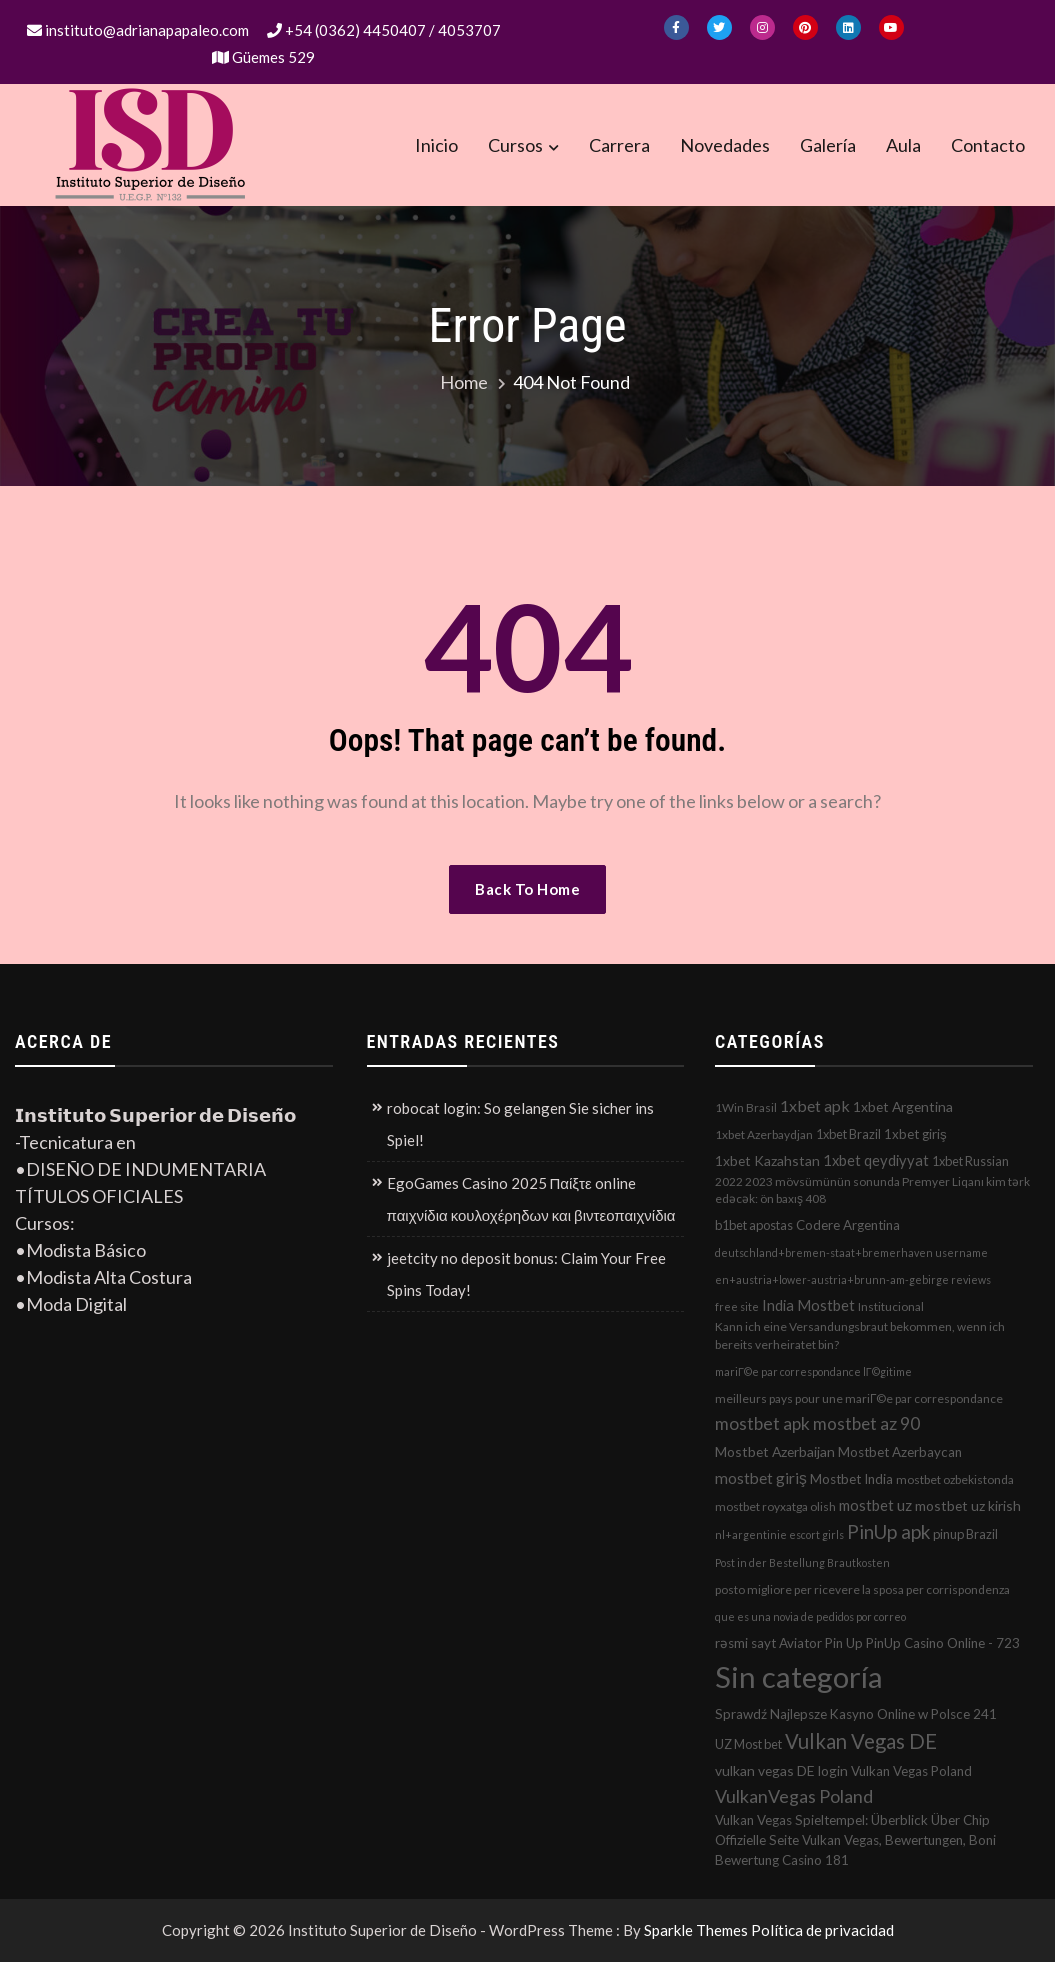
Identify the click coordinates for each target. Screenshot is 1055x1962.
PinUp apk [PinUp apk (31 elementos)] (888, 1531)
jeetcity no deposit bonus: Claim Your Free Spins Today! (526, 1274)
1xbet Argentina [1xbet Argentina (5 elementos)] (903, 1106)
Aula (903, 145)
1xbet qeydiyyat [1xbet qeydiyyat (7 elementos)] (876, 1160)
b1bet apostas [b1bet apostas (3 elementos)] (754, 1225)
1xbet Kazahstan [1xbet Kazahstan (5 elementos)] (767, 1160)
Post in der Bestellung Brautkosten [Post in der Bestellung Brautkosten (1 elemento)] (802, 1562)
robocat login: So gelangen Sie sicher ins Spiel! (520, 1124)
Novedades (725, 145)
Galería (828, 145)
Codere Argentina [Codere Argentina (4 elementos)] (848, 1225)
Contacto (988, 145)
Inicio (436, 145)
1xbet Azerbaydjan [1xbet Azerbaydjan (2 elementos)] (764, 1134)
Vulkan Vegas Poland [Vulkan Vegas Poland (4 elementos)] (911, 1771)
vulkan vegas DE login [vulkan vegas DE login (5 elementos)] (781, 1770)
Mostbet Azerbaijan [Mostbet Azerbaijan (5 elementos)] (775, 1451)
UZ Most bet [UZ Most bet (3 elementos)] (748, 1744)
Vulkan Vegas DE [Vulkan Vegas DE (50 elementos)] (861, 1741)
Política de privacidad (822, 1930)
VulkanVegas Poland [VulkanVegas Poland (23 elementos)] (794, 1796)
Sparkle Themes (696, 1930)
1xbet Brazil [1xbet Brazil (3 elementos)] (848, 1134)
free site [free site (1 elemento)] (737, 1306)
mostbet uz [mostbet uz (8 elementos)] (875, 1505)
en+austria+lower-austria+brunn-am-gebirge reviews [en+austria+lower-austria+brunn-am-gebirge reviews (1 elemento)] (853, 1279)
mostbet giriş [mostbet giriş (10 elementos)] (761, 1478)
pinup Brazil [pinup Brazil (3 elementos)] (965, 1534)
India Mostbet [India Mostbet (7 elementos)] (808, 1305)
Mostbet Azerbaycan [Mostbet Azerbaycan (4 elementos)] (900, 1452)
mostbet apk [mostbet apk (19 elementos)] (762, 1423)
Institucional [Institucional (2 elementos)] (891, 1306)
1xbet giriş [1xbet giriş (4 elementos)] (915, 1134)
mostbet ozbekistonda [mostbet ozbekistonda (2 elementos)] (955, 1479)
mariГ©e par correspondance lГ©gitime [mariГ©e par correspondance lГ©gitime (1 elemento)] (813, 1371)
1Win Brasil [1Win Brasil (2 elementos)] (746, 1107)
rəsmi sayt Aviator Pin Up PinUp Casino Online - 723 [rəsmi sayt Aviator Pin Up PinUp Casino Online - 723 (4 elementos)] (867, 1643)
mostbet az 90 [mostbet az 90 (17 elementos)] (866, 1423)
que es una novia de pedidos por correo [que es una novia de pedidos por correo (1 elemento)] (810, 1616)
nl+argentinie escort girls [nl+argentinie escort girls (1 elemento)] (779, 1534)
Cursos (515, 145)
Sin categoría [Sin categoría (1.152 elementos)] (799, 1676)
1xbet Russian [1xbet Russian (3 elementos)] (970, 1161)
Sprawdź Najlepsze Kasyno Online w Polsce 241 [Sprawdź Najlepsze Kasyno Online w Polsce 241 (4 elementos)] (856, 1714)
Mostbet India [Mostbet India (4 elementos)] (851, 1479)
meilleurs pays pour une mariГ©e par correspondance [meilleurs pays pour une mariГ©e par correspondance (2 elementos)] (859, 1398)
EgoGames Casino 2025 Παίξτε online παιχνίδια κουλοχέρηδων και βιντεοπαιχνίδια (531, 1199)
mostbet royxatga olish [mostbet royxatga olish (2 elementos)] (775, 1506)
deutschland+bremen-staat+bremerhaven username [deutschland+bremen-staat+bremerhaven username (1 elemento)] (851, 1252)
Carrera (619, 145)
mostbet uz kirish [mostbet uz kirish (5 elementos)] (968, 1505)
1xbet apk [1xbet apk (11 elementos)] (815, 1105)
